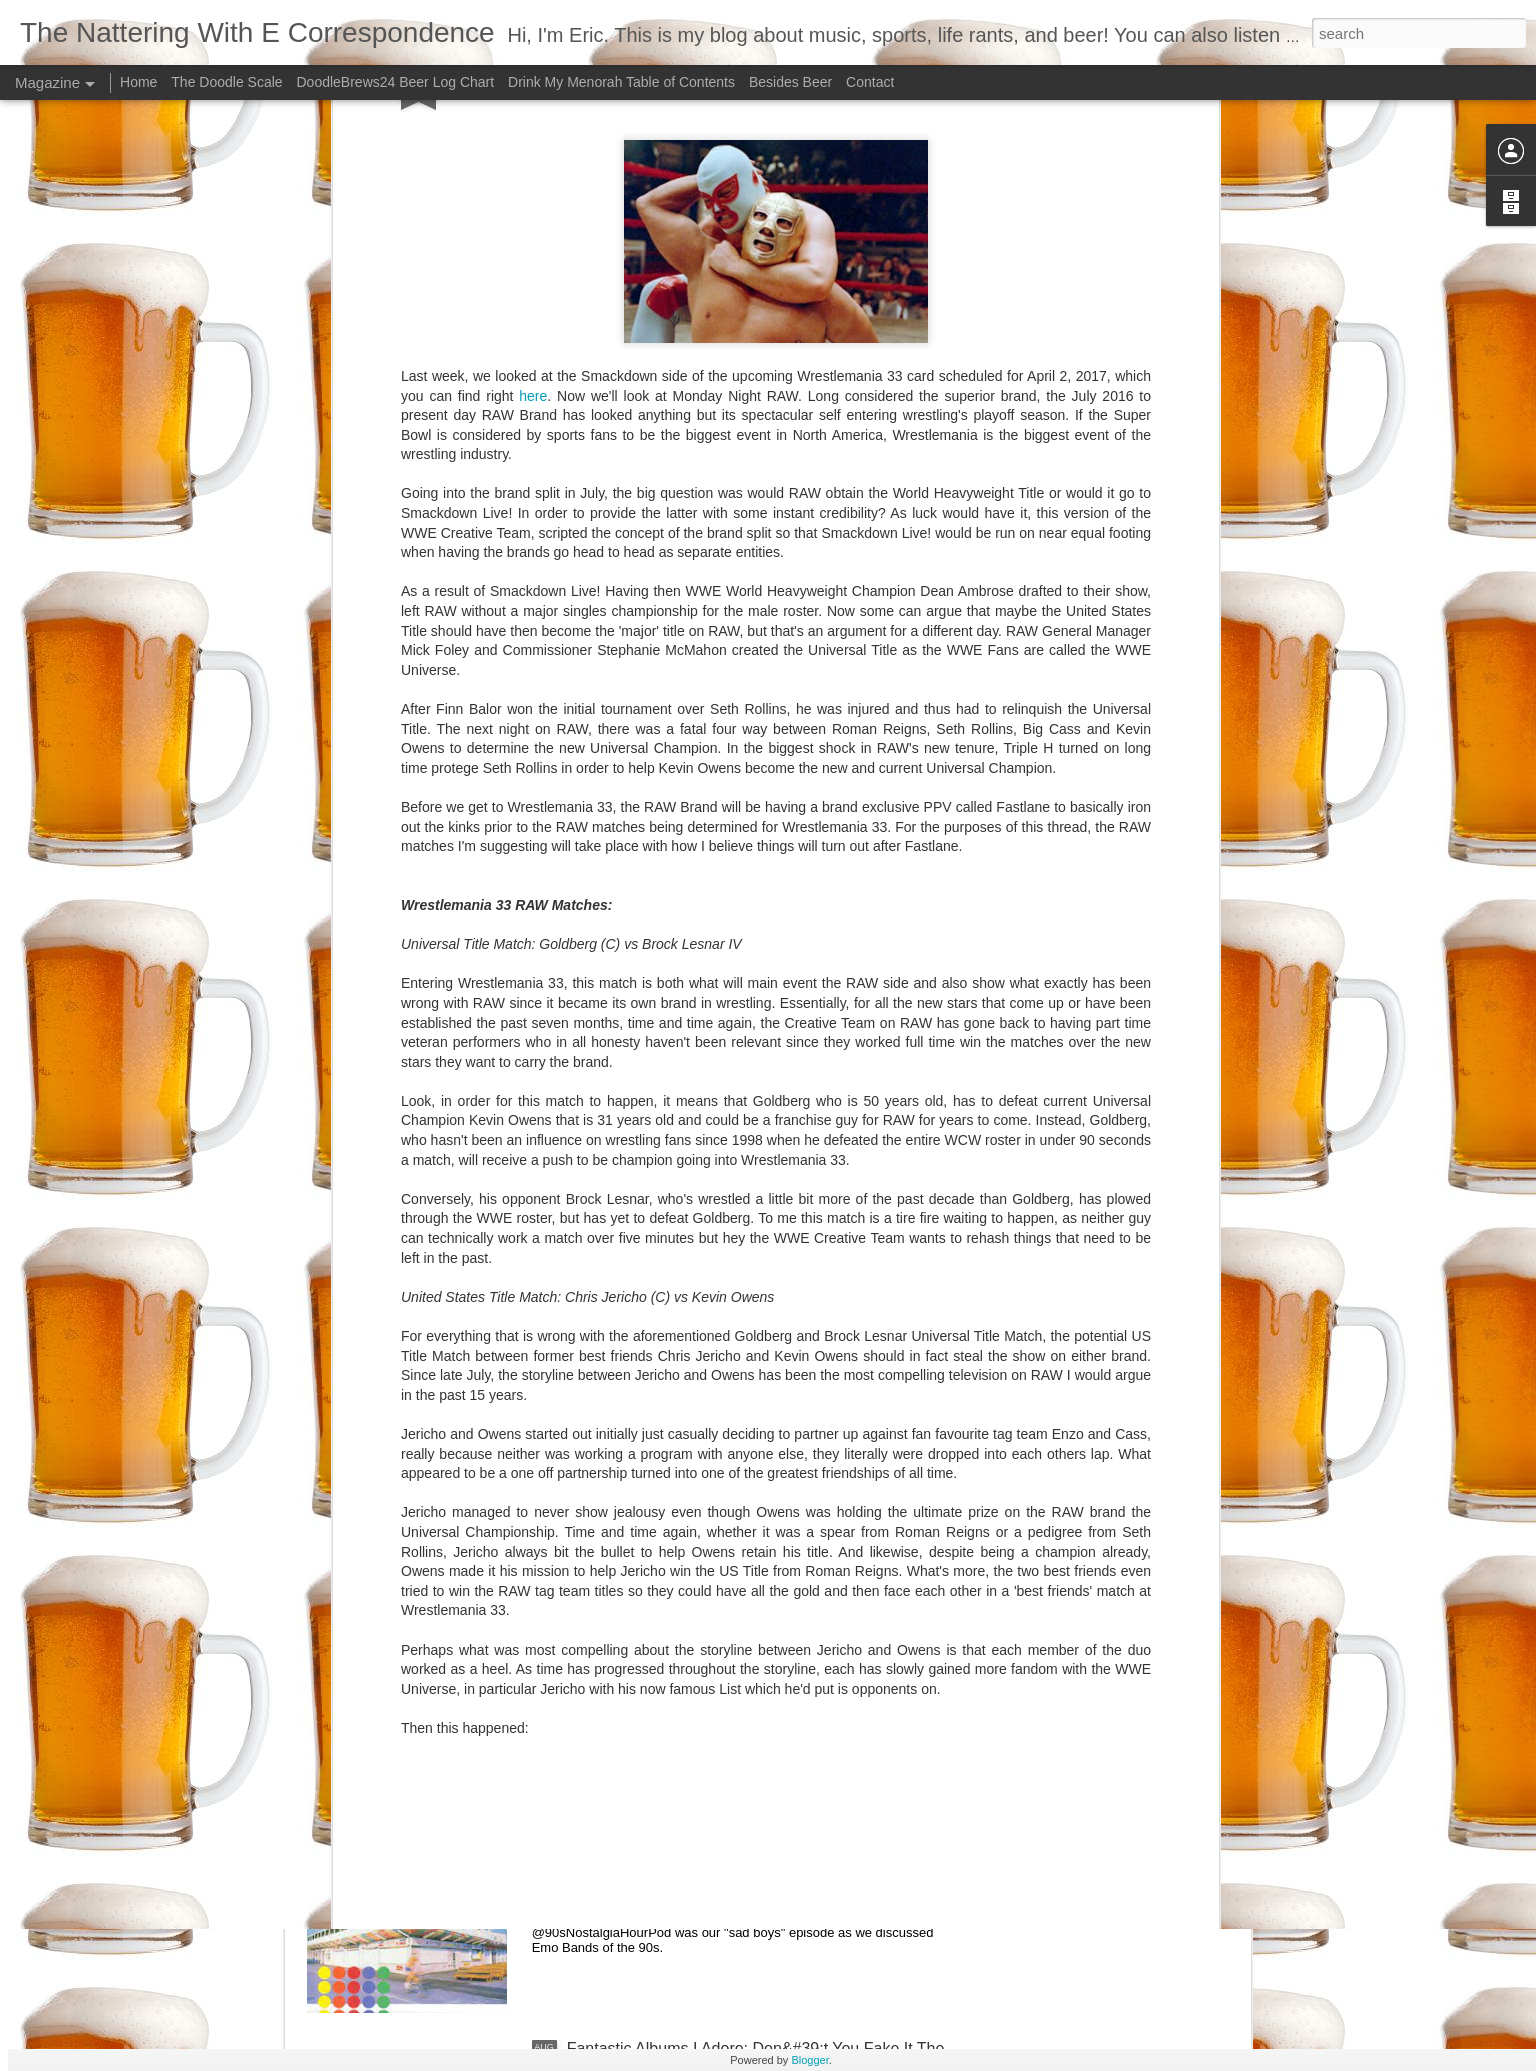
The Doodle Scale (226, 82)
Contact (870, 82)
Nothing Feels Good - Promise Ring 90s (708, 1821)
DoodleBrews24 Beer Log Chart (395, 82)
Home (138, 82)
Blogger (809, 2060)
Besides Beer (792, 82)
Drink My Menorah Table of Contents (621, 82)
